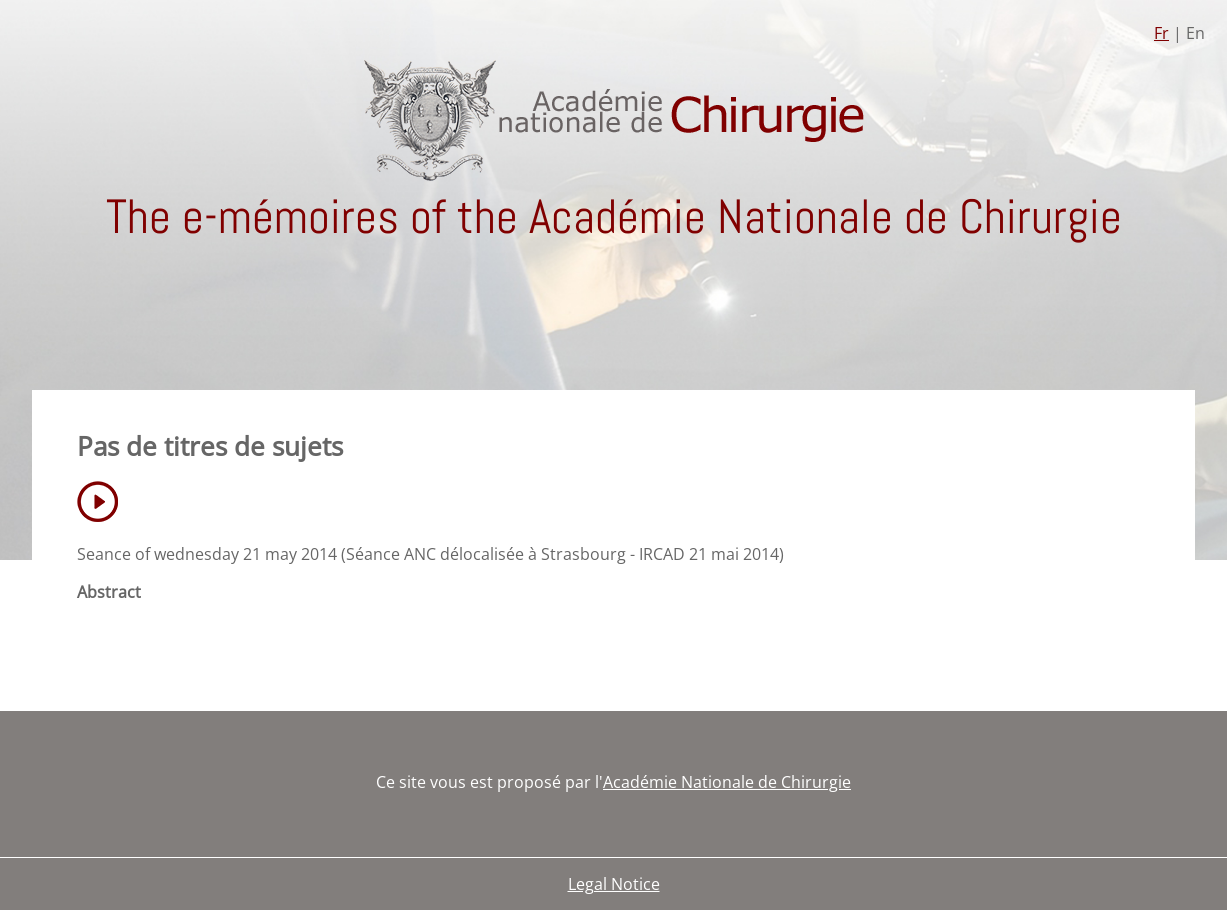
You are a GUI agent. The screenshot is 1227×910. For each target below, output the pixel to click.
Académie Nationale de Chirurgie (727, 782)
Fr (1161, 33)
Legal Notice (614, 884)
